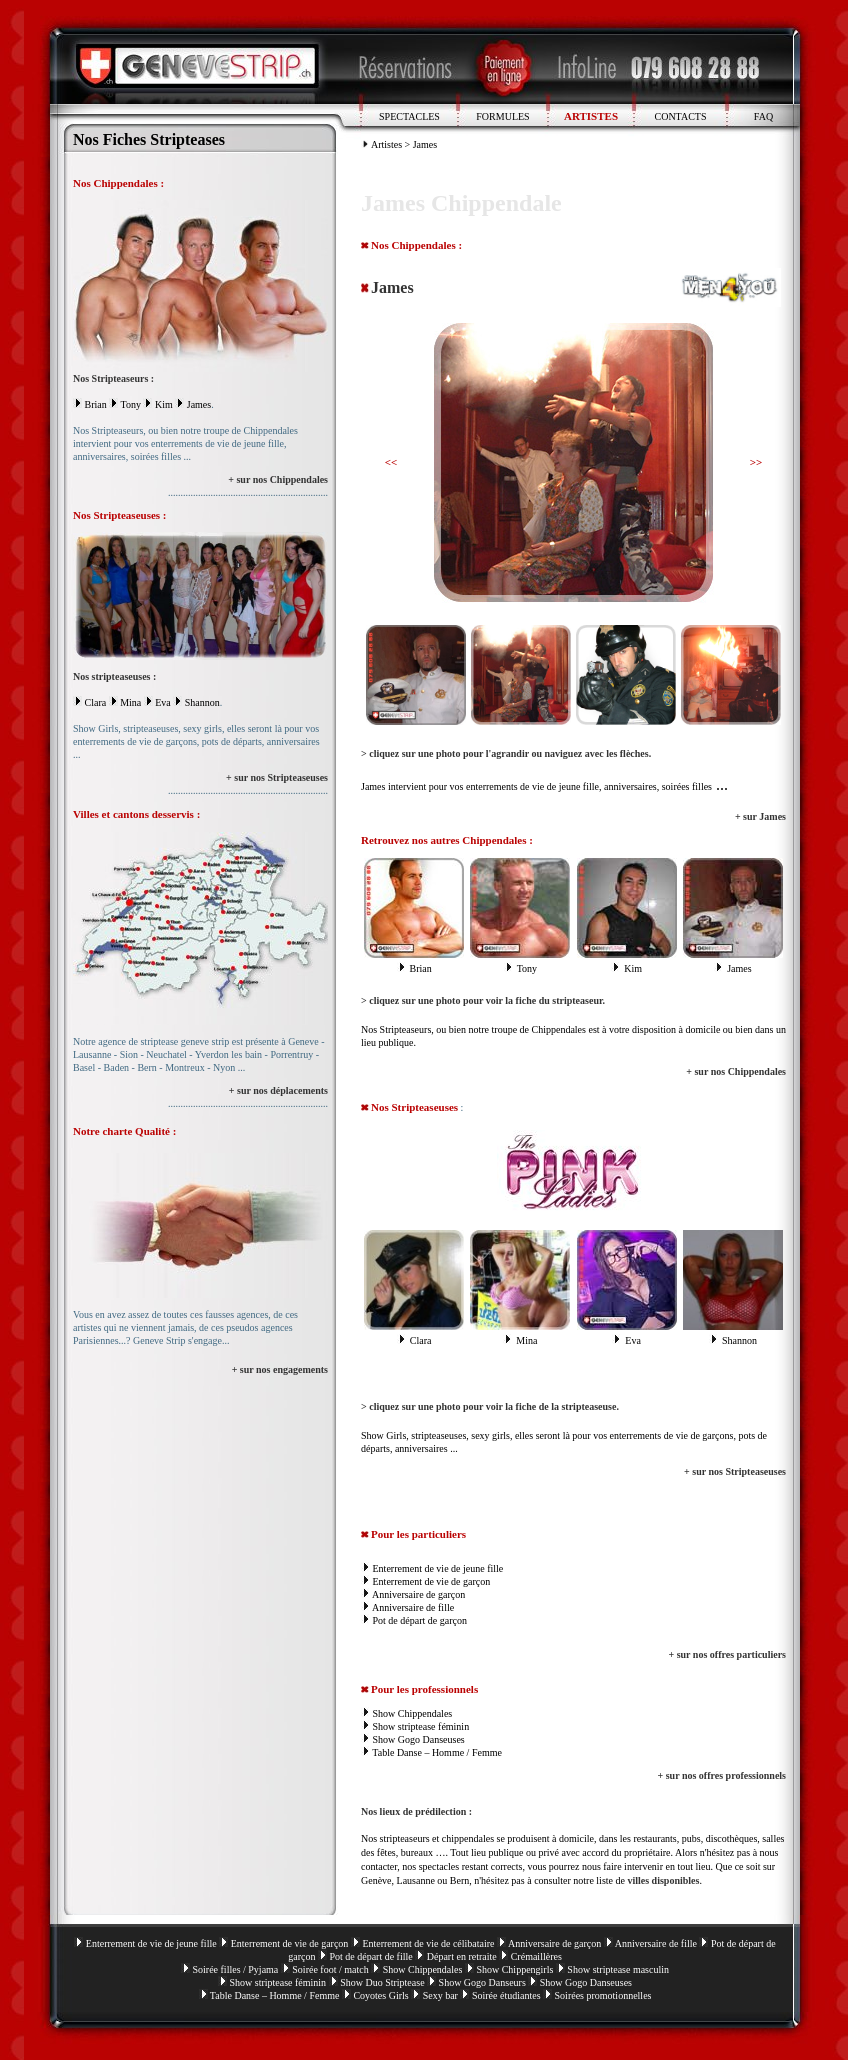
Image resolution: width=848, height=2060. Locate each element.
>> (756, 462)
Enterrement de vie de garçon (432, 1581)
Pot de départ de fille (370, 1956)
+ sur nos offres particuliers (727, 1654)
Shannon (202, 702)
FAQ (763, 116)
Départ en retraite (462, 1956)
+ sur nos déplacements (278, 1090)
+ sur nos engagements (280, 1369)
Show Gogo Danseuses (419, 1739)
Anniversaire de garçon (418, 1594)
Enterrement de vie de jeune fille (438, 1568)
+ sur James (760, 816)
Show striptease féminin (421, 1726)
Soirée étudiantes (506, 1995)
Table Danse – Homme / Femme (437, 1752)
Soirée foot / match (330, 1969)
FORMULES (502, 116)
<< (391, 462)
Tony (131, 404)
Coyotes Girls (380, 1995)
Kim (164, 404)
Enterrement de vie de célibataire (428, 1943)
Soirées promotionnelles (603, 1995)
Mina (130, 702)
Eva (163, 702)
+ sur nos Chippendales (278, 479)
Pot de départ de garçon (420, 1620)
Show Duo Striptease (382, 1982)
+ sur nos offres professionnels (722, 1775)
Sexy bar (440, 1995)
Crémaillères (536, 1956)
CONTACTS (681, 116)
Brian (96, 404)
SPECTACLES (409, 116)
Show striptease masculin (618, 1969)
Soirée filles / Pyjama (235, 1969)
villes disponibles (663, 1880)
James (199, 404)
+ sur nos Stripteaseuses (277, 777)
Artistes (386, 144)
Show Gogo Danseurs (482, 1982)
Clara (96, 702)
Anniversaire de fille (413, 1607)
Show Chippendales (413, 1713)
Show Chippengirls (514, 1969)
